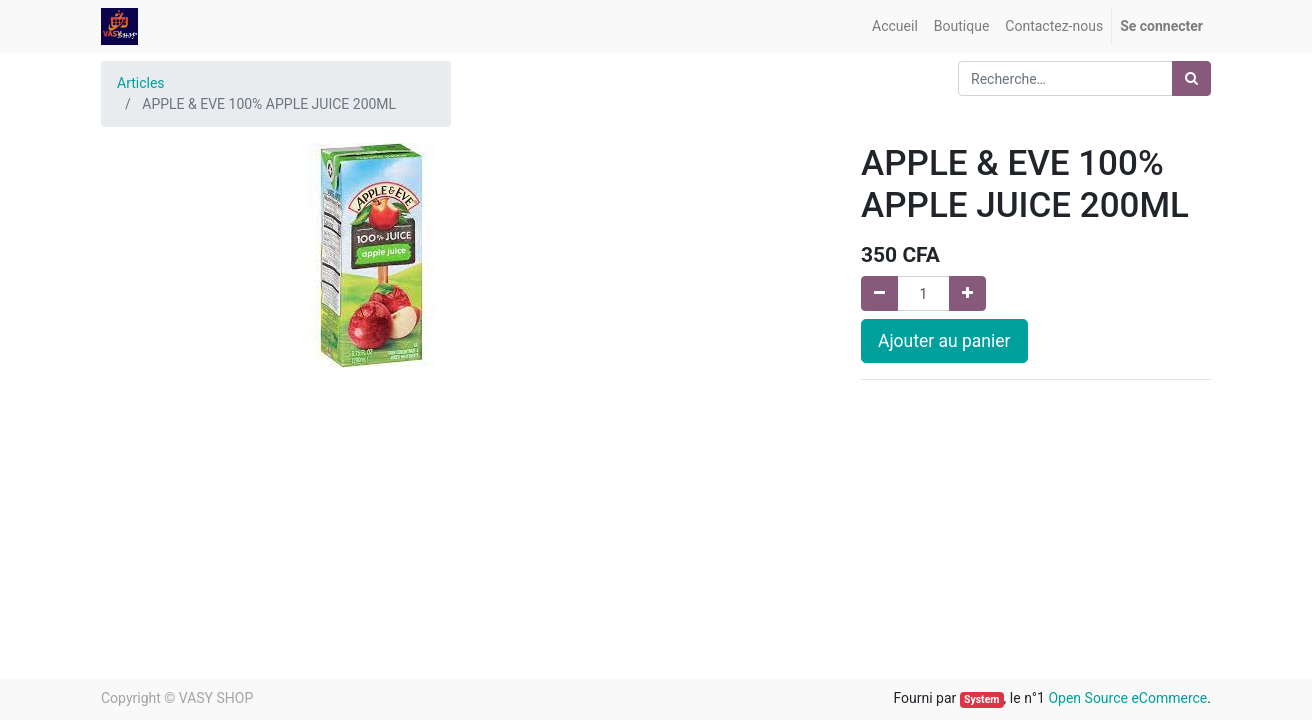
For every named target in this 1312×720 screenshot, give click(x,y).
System (981, 699)
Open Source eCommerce (1127, 698)
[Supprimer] (879, 293)
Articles (141, 83)
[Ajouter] (967, 293)
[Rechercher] (1191, 78)
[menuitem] (895, 26)
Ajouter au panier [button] (944, 341)
